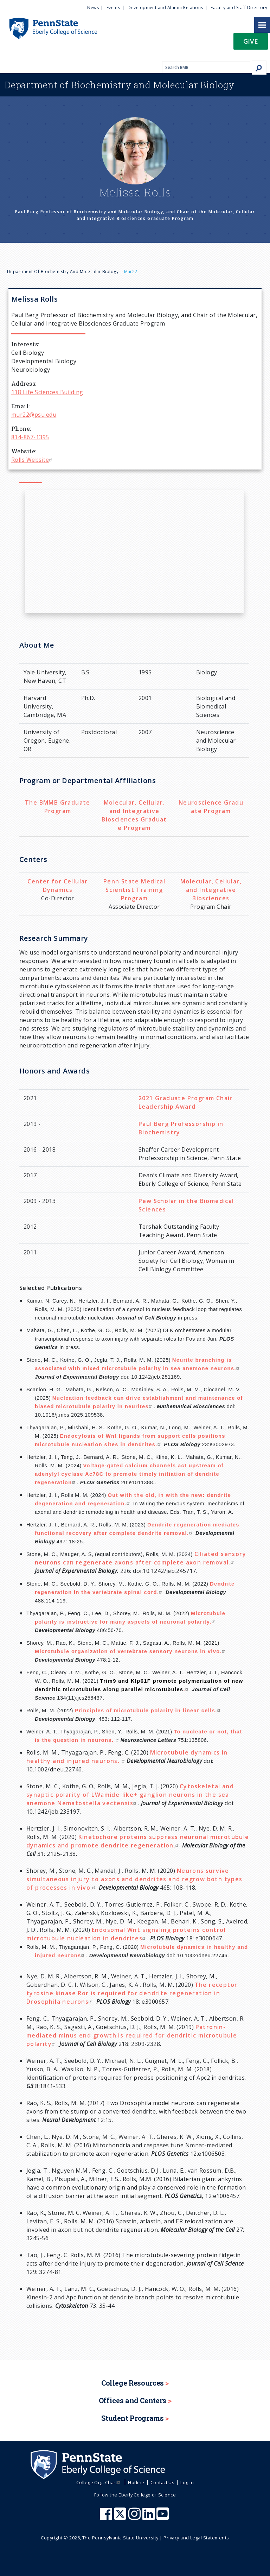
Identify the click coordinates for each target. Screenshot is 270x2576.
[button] (250, 43)
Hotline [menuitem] (136, 2482)
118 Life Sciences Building (47, 392)
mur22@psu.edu (33, 414)
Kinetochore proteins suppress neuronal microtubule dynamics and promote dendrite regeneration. (137, 1841)
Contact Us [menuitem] (162, 2482)
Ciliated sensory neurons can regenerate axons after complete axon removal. (140, 1558)
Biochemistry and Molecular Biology (119, 85)
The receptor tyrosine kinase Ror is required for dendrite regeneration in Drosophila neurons (132, 1993)
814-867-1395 (30, 437)
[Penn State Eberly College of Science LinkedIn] (149, 2517)
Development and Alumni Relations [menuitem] (165, 8)
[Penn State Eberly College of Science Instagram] (135, 2517)
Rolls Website (32, 460)
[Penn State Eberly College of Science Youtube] (163, 2517)
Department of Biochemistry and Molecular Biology (62, 272)
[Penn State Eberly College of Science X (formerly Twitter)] (121, 2517)
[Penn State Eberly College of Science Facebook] (107, 2517)
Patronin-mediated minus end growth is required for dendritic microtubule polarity (131, 2035)
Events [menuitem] (113, 8)
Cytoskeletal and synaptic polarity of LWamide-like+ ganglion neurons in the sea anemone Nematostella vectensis (130, 1794)
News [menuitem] (93, 8)
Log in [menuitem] (187, 2482)
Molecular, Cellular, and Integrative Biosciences (211, 889)
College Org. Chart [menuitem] (99, 2482)
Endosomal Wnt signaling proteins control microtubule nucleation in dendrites (126, 1934)
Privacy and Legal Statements (196, 2537)
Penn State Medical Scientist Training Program (134, 889)
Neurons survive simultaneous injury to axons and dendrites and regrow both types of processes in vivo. (134, 1879)
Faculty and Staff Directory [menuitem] (239, 8)
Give (250, 41)
